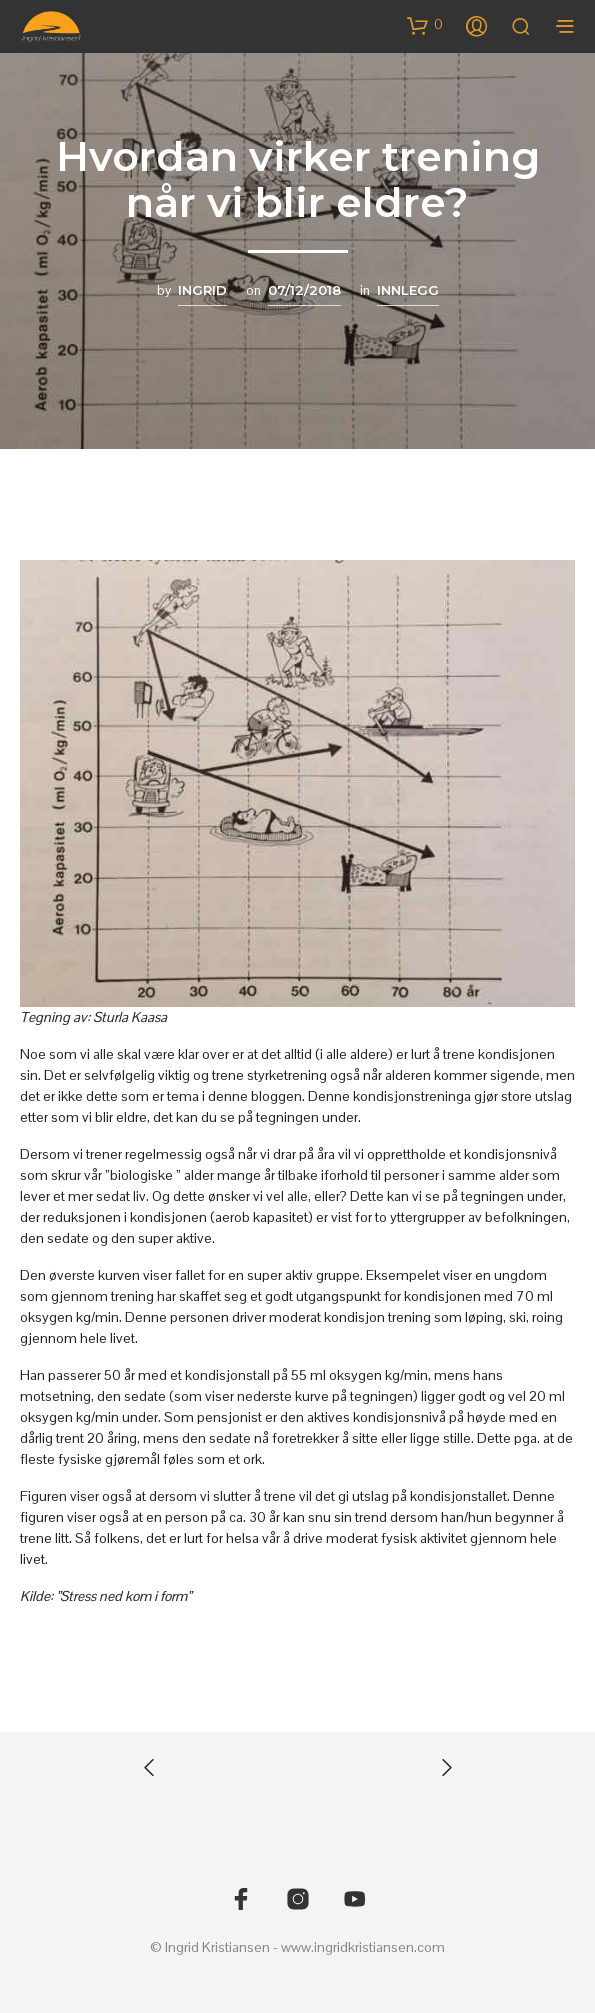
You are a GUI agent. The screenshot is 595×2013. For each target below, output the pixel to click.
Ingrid (202, 290)
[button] (425, 25)
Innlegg (408, 290)
